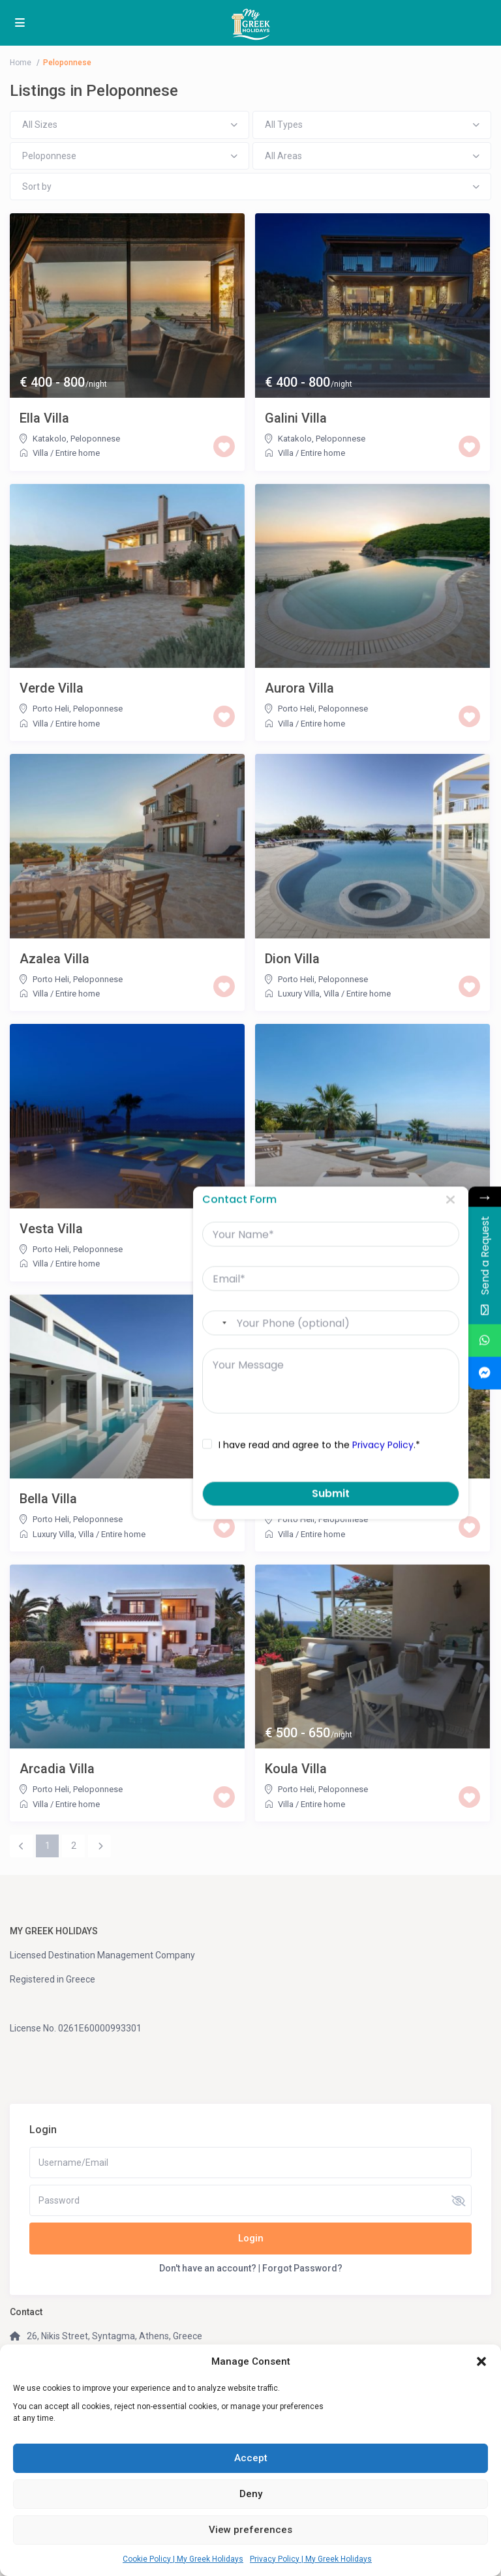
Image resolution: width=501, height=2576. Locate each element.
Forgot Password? (302, 2268)
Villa (40, 453)
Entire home (77, 453)
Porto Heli (51, 708)
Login (251, 2238)
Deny (250, 2494)
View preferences (250, 2530)
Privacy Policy (371, 1444)
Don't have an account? (207, 2268)
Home (20, 62)
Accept (250, 2458)
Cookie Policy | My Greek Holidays (183, 2559)
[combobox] (206, 1323)
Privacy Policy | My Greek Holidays (311, 2559)
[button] (481, 2361)
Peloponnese (95, 438)
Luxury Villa (299, 993)
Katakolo (50, 438)
